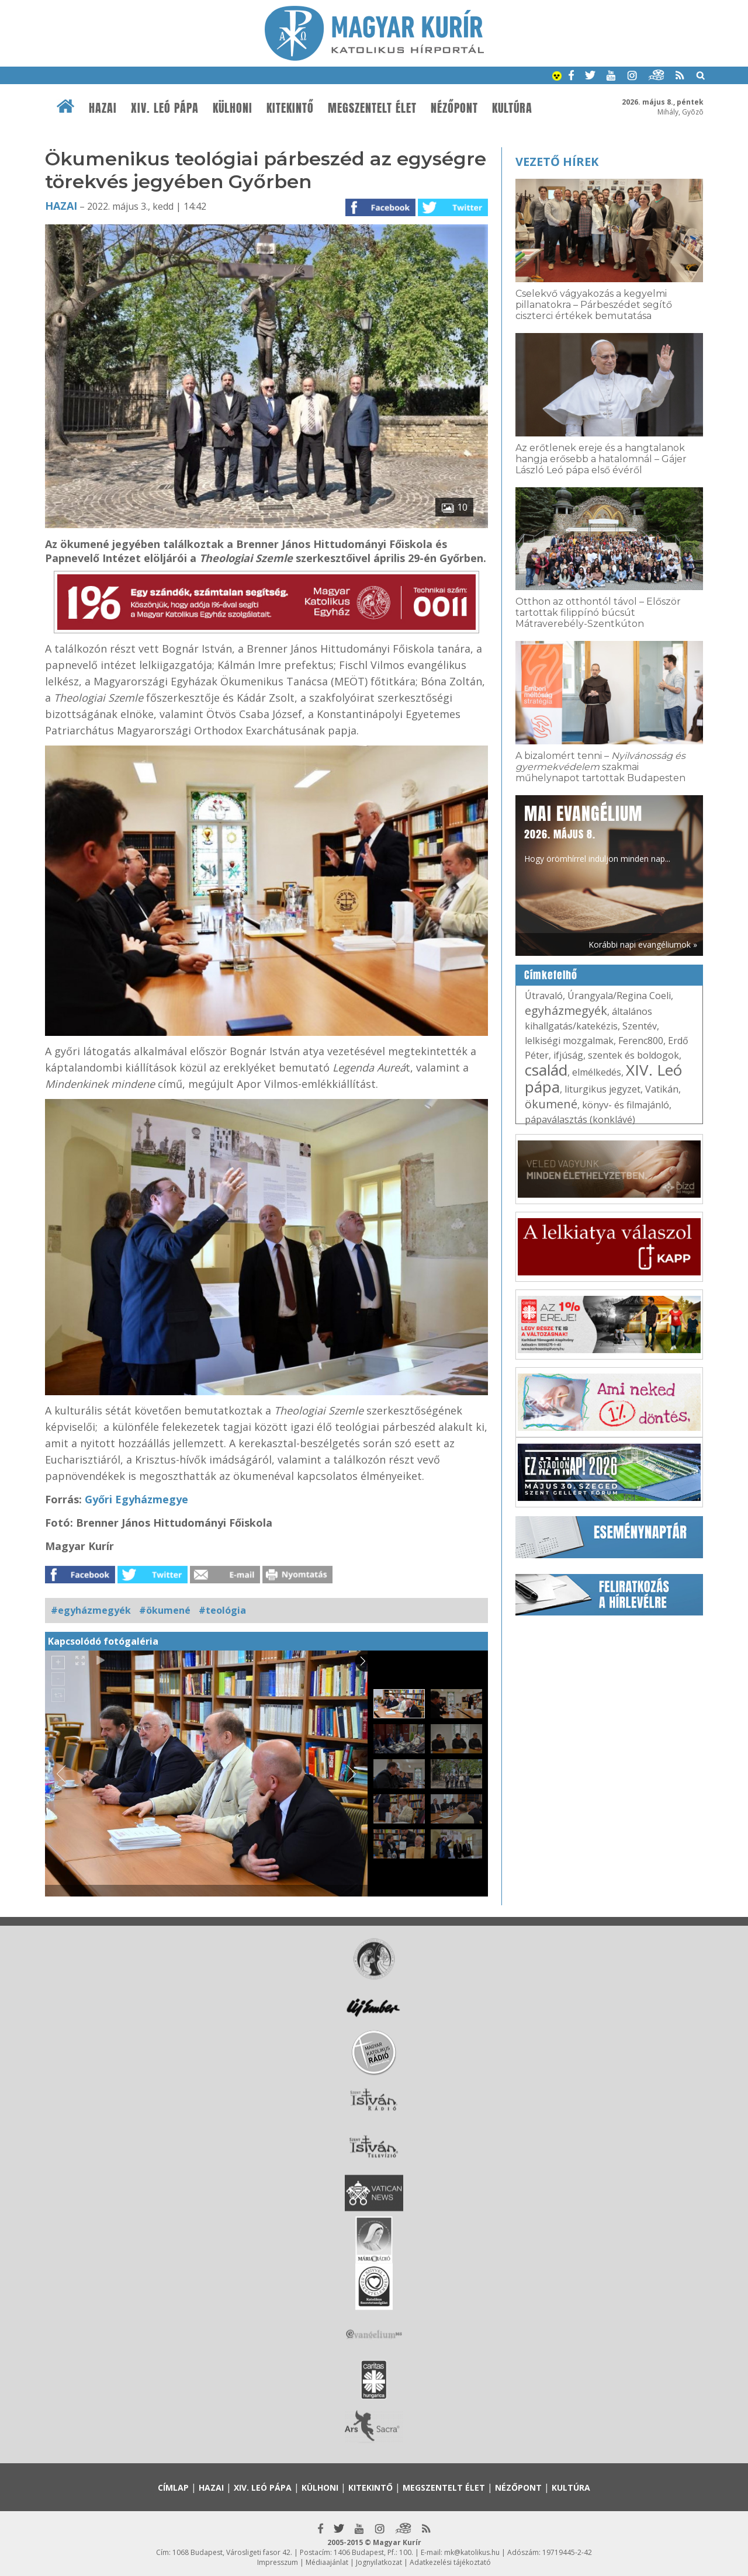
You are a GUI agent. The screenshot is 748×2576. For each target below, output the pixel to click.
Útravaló (544, 995)
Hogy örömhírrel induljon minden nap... (597, 832)
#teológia (222, 1610)
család (546, 1069)
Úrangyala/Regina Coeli (619, 995)
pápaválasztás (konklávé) (580, 1119)
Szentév (639, 1026)
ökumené (551, 1104)
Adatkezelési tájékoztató (450, 2562)
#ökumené (165, 1610)
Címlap (173, 2487)
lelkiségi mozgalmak (569, 1040)
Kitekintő (290, 108)
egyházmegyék (566, 1010)
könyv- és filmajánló (625, 1104)
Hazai (103, 108)
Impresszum (277, 2562)
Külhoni (232, 108)
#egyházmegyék (91, 1610)
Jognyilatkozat (379, 2562)
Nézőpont (454, 108)
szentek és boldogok (633, 1055)
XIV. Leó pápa (165, 108)
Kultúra (512, 108)
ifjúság (568, 1055)
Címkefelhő (550, 975)
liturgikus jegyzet (602, 1089)
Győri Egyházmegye (136, 1499)
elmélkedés (596, 1072)
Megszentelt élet (372, 108)
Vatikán (661, 1089)
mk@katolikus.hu (472, 2552)
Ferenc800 (640, 1040)
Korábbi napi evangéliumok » (642, 944)
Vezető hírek (556, 161)
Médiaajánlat (327, 2562)
